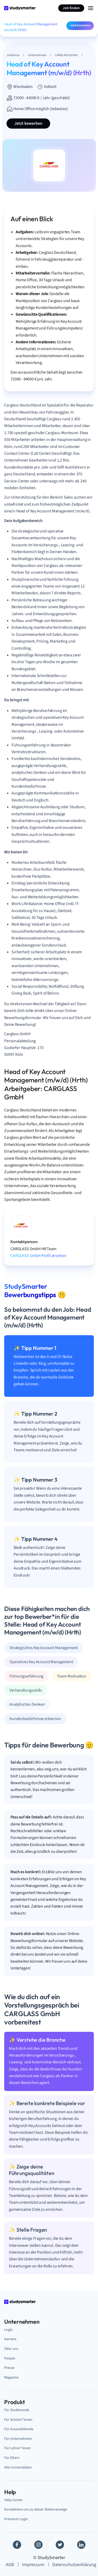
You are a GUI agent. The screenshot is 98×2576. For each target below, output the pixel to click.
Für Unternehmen (18, 2438)
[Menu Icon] (91, 8)
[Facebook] (17, 2545)
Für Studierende (16, 2410)
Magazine (11, 2377)
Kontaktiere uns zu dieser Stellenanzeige (35, 2509)
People (9, 2358)
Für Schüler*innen (18, 2419)
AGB (10, 2564)
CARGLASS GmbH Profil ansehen (38, 1256)
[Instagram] (38, 2545)
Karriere (10, 2339)
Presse (9, 2367)
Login (8, 2329)
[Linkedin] (81, 2545)
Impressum (33, 2564)
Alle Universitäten (18, 2467)
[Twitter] (60, 2545)
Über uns (11, 2348)
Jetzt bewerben (80, 25)
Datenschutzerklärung (74, 2564)
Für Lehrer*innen (17, 2448)
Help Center (13, 2500)
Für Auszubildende (18, 2429)
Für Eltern (12, 2457)
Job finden (71, 8)
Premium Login (16, 2519)
